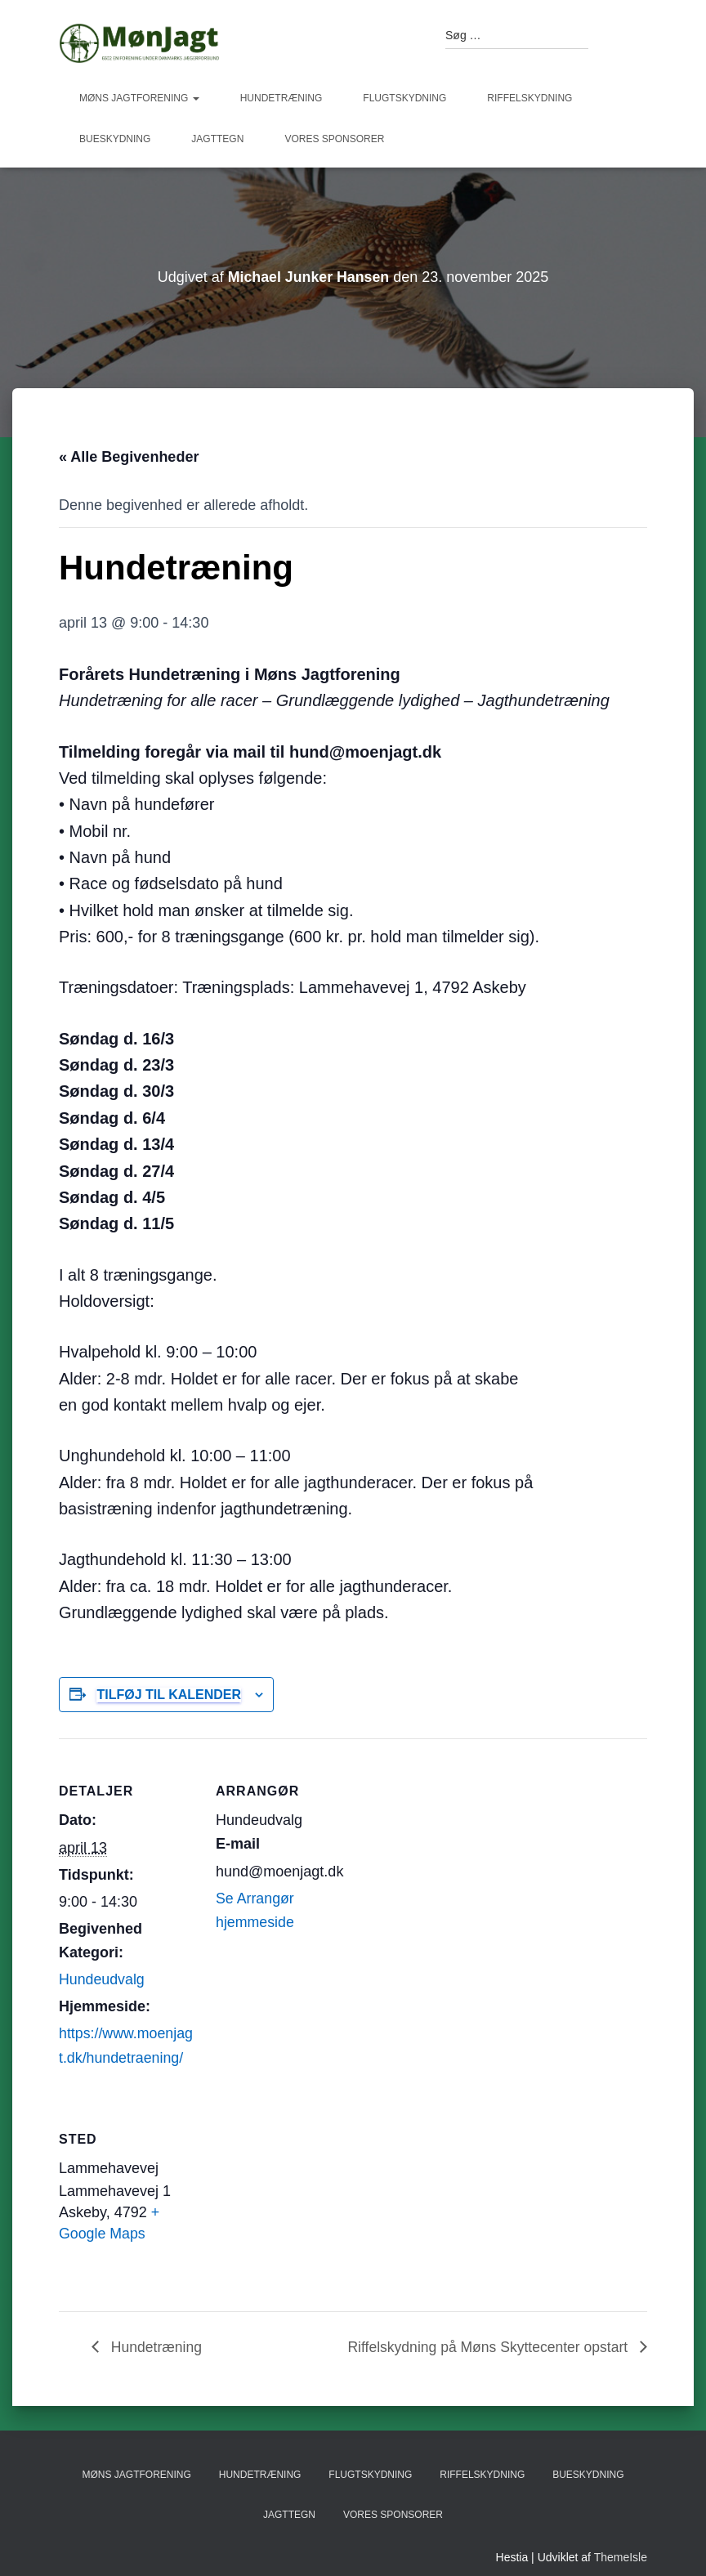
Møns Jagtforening (139, 98)
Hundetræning (281, 98)
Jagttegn (217, 139)
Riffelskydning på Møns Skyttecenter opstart (486, 2346)
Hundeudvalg (102, 1979)
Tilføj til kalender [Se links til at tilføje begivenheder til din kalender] (168, 1695)
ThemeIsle (620, 2557)
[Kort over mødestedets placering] (302, 2199)
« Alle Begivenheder (129, 457)
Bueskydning (114, 139)
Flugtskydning (404, 98)
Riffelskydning (529, 98)
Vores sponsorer (334, 139)
